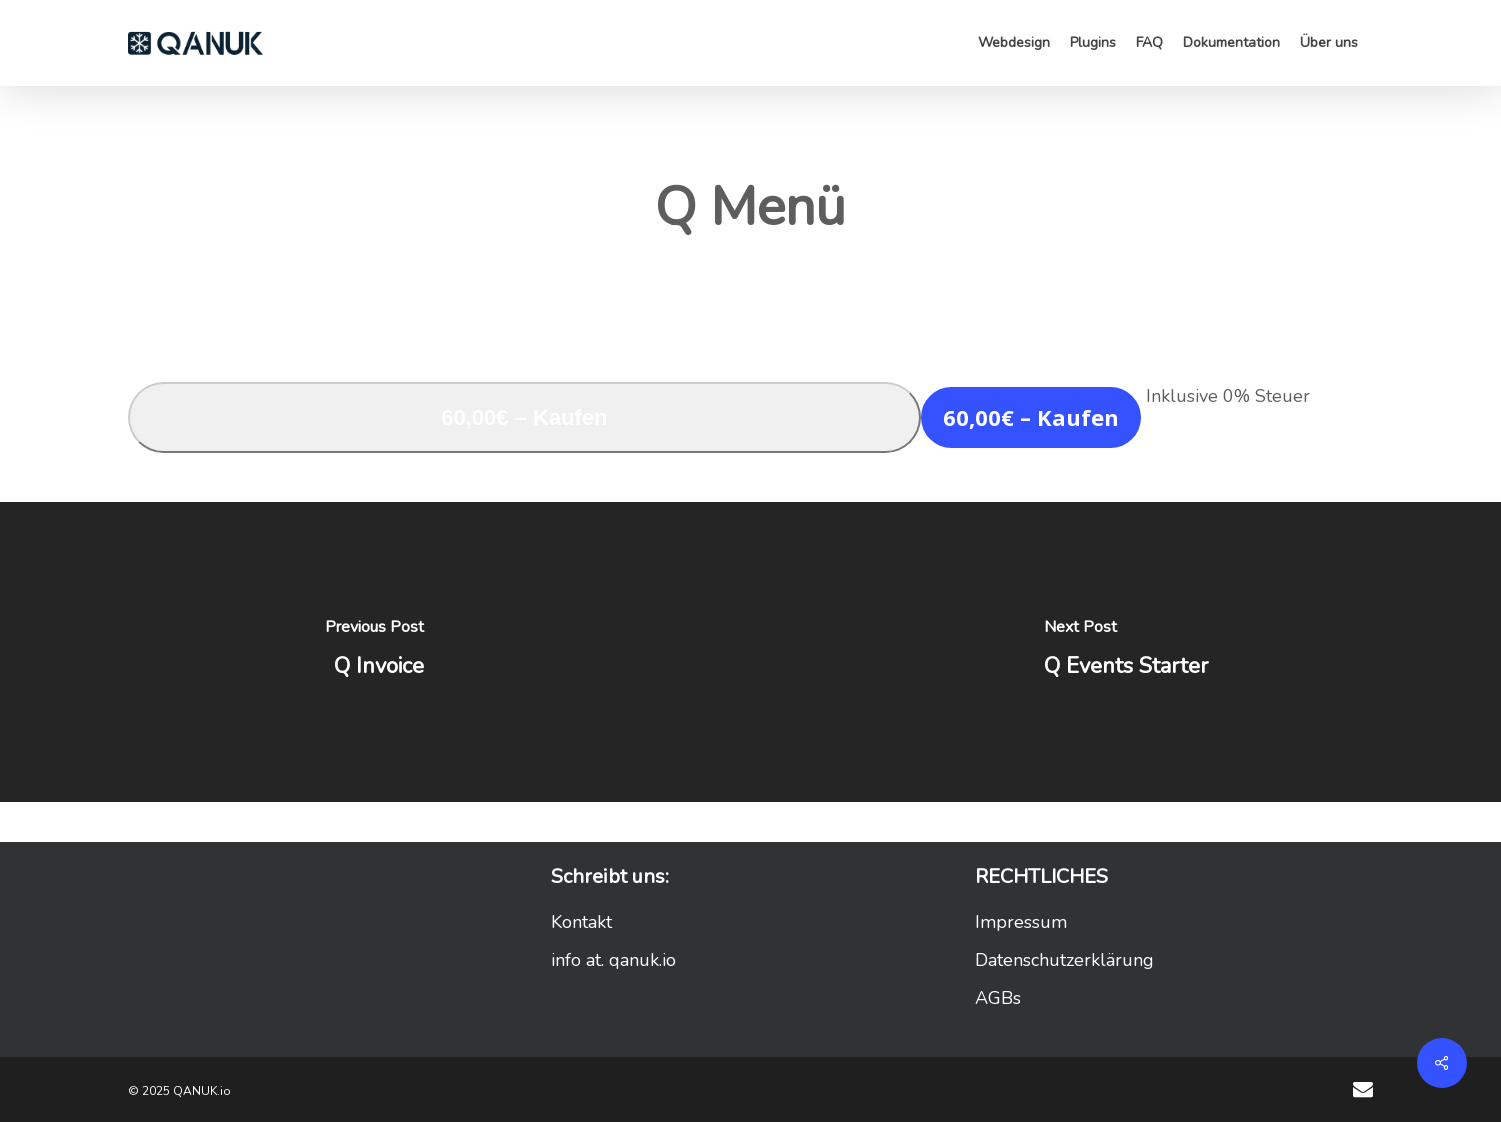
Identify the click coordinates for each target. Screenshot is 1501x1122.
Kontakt (581, 922)
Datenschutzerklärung (1064, 960)
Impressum (1021, 922)
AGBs (998, 998)
